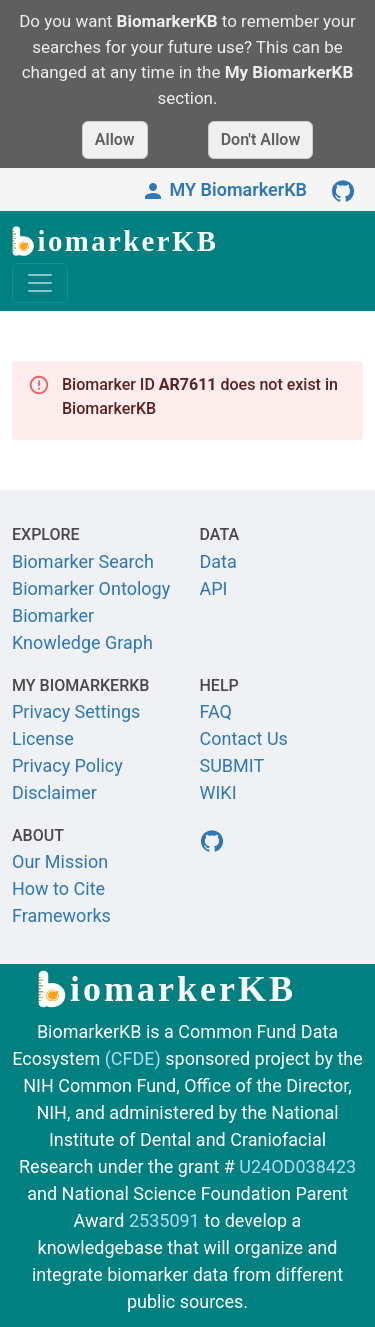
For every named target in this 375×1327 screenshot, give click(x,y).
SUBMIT (232, 765)
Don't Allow (261, 139)
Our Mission (60, 861)
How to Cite (58, 888)
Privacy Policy (67, 765)
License (43, 738)
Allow (115, 139)
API (214, 588)
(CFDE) (133, 1058)
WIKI (218, 792)
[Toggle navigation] (40, 283)
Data (218, 561)
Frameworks (61, 915)
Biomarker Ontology (91, 588)
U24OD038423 (297, 1166)
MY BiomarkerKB (224, 189)
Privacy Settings (76, 711)
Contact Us (244, 738)
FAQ (216, 711)
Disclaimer (54, 792)
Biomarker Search (83, 561)
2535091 (164, 1220)
